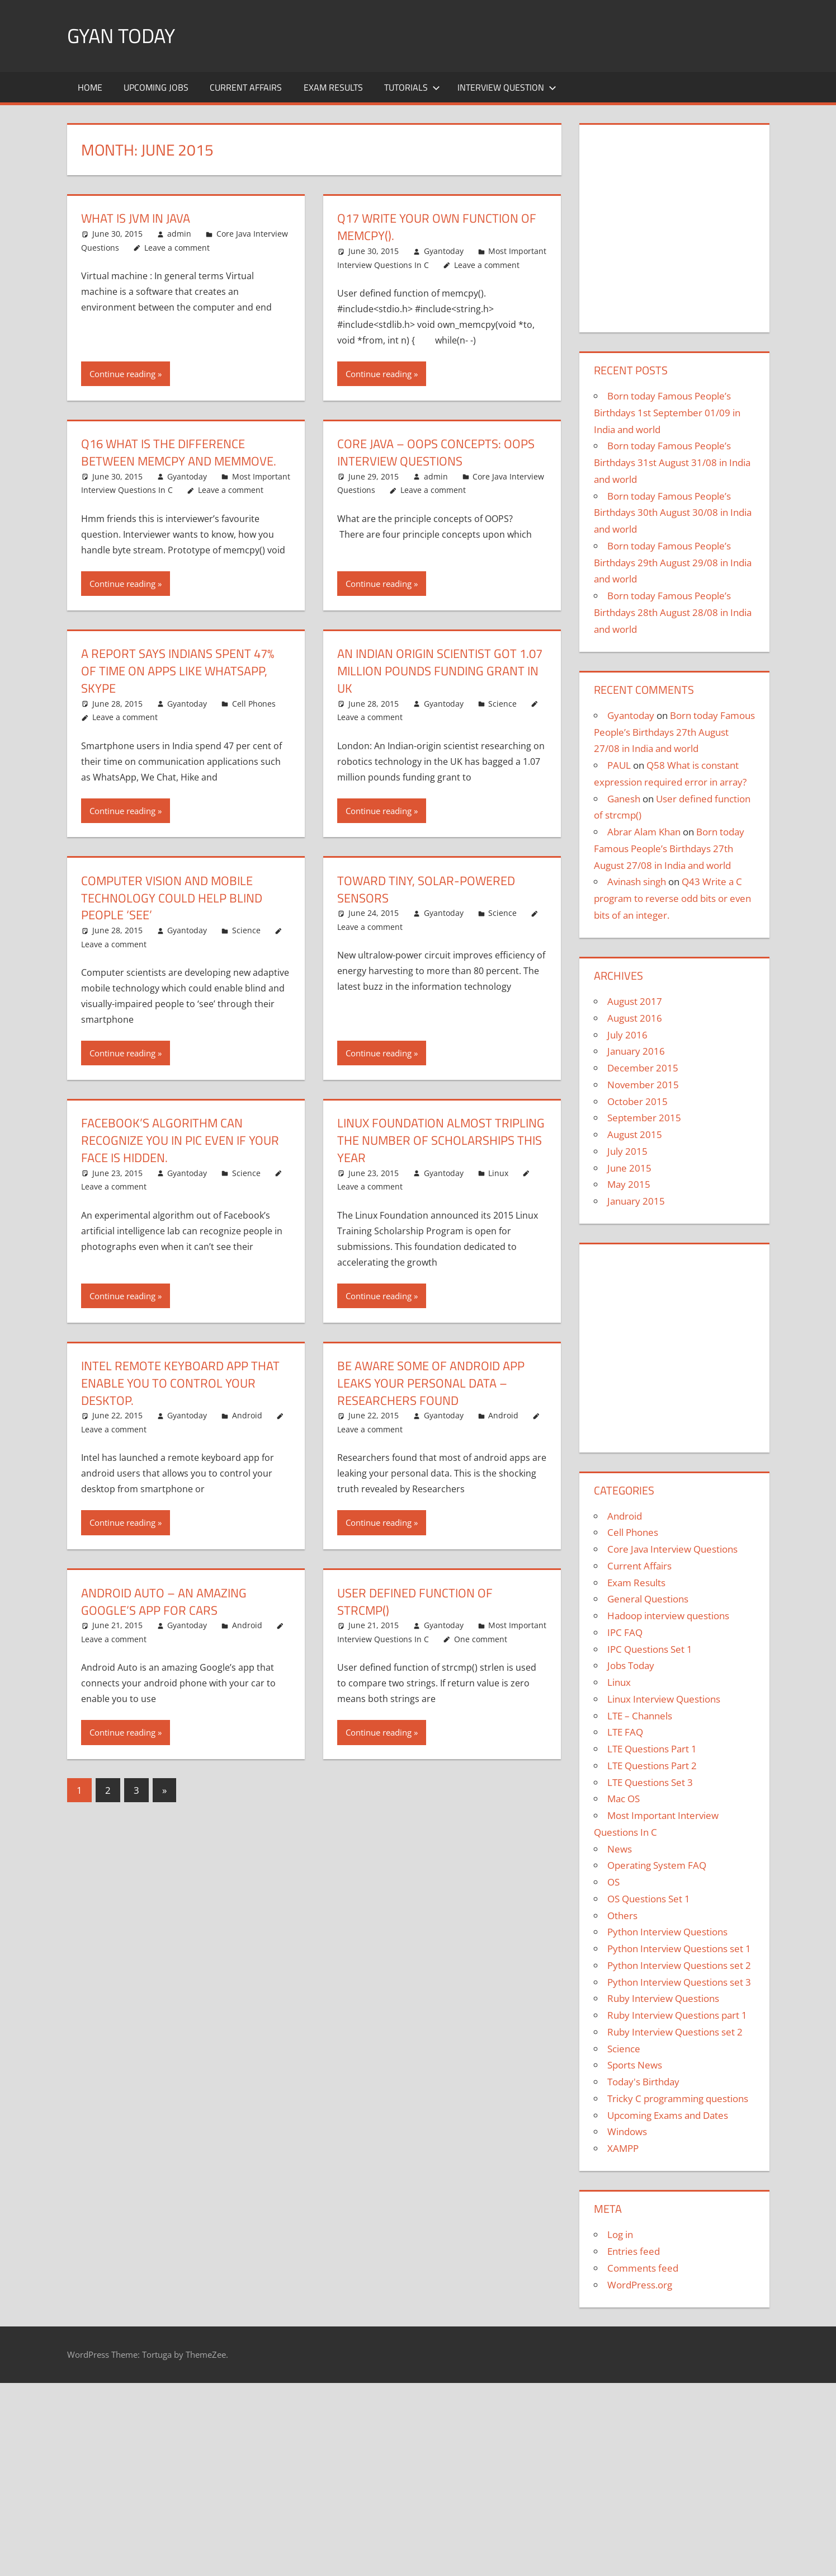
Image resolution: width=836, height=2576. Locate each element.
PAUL (619, 765)
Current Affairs (246, 87)
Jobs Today (630, 1665)
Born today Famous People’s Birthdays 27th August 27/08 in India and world (674, 732)
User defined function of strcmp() (415, 1601)
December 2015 (642, 1067)
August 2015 (634, 1134)
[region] (674, 223)
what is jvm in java (135, 218)
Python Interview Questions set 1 (679, 1948)
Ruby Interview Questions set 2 (675, 2031)
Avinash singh (636, 881)
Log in (620, 2234)
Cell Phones (254, 703)
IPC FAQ (625, 1632)
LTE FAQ (625, 1732)
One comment (480, 1639)
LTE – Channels (639, 1715)
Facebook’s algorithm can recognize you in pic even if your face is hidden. (180, 1140)
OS (613, 1881)
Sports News (634, 2064)
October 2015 (637, 1101)
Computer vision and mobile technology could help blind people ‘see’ (171, 898)
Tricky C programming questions (677, 2098)
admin (179, 233)
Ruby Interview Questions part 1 (677, 2015)
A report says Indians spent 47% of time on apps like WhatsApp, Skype (177, 671)
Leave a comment (177, 247)
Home (90, 87)
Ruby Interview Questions (663, 1998)
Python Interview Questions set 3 (679, 1982)
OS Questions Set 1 (648, 1898)
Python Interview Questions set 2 (679, 1965)
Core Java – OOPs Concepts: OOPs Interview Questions (436, 452)
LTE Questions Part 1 (652, 1748)
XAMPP (623, 2148)
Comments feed (642, 2268)
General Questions (647, 1598)
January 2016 (636, 1051)
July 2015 (627, 1151)
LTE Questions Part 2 (652, 1765)
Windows (627, 2131)
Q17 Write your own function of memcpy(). (436, 227)
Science (502, 703)
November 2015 (643, 1084)
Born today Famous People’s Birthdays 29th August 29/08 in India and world (673, 562)
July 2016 (627, 1034)
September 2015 (644, 1117)
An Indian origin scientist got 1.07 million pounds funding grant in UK (439, 671)
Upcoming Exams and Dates (667, 2115)
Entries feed (633, 2251)
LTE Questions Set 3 (650, 1782)
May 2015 (628, 1184)
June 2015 (629, 1168)
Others (622, 1915)
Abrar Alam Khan (644, 831)
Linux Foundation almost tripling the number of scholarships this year (441, 1140)
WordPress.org (639, 2284)
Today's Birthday (643, 2081)
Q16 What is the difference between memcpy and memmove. (178, 452)
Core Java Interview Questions (672, 1549)
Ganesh (623, 798)
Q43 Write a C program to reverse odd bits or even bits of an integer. (672, 898)
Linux (498, 1173)
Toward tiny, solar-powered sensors (426, 889)
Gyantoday (444, 251)
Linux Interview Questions (663, 1699)
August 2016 (634, 1018)
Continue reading (122, 373)
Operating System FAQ (656, 1865)
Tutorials (412, 87)
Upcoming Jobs (156, 87)
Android (247, 1415)
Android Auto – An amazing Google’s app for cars (164, 1601)
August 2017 (634, 1001)
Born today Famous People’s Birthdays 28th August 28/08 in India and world (673, 612)
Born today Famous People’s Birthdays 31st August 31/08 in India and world (672, 462)
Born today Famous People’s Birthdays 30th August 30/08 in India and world (673, 513)
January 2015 (636, 1201)
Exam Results (333, 87)
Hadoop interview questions (668, 1615)
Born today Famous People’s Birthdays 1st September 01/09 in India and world (667, 412)
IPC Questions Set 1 (649, 1649)
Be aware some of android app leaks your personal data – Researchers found (431, 1383)
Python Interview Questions (667, 1931)
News (619, 1848)
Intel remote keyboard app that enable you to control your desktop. (180, 1383)
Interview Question (506, 87)
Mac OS (623, 1798)
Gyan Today (121, 35)
